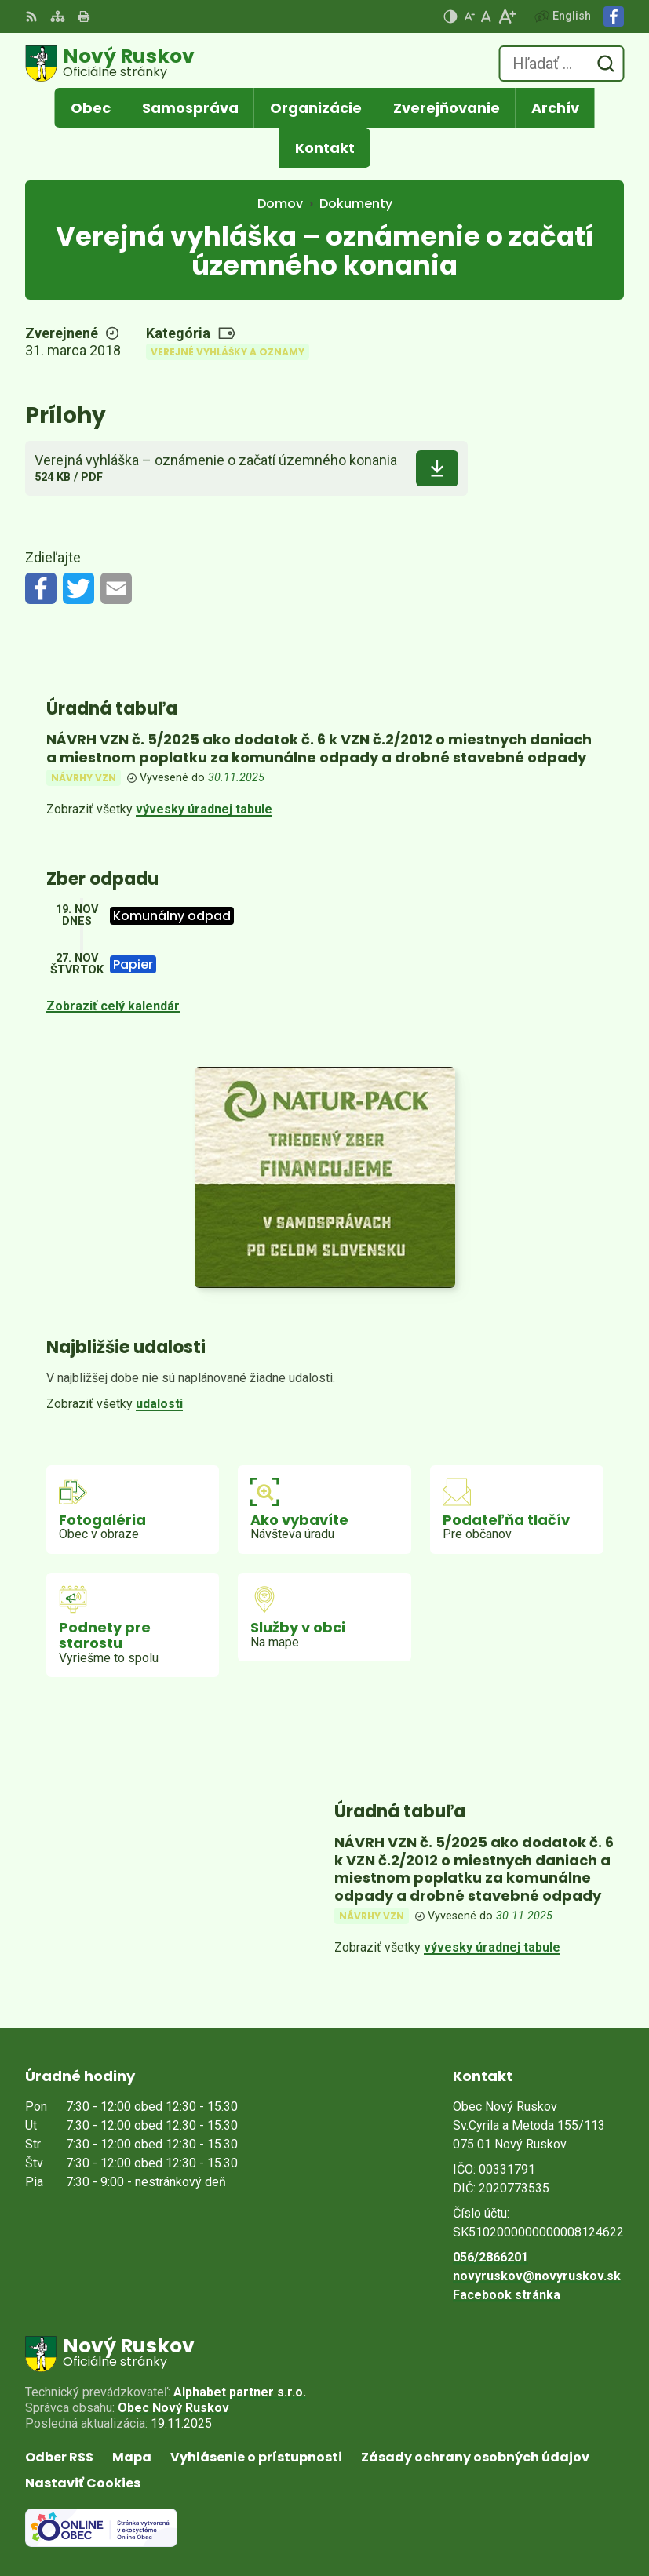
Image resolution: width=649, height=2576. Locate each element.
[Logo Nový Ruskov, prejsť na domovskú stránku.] (110, 63)
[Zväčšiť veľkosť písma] (506, 16)
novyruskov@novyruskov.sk (537, 2276)
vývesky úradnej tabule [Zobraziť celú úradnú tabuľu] (204, 809)
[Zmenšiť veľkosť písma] (469, 16)
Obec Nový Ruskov (173, 2407)
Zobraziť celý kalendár (113, 1006)
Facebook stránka (506, 2294)
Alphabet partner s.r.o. (239, 2392)
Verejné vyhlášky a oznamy (227, 351)
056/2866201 (490, 2257)
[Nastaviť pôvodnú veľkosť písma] (486, 16)
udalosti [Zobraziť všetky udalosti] (159, 1403)
